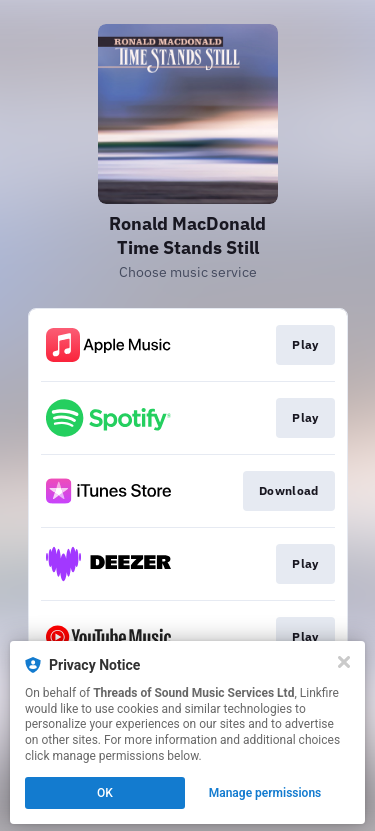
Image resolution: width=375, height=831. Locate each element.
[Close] (344, 662)
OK (105, 793)
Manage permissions (265, 793)
